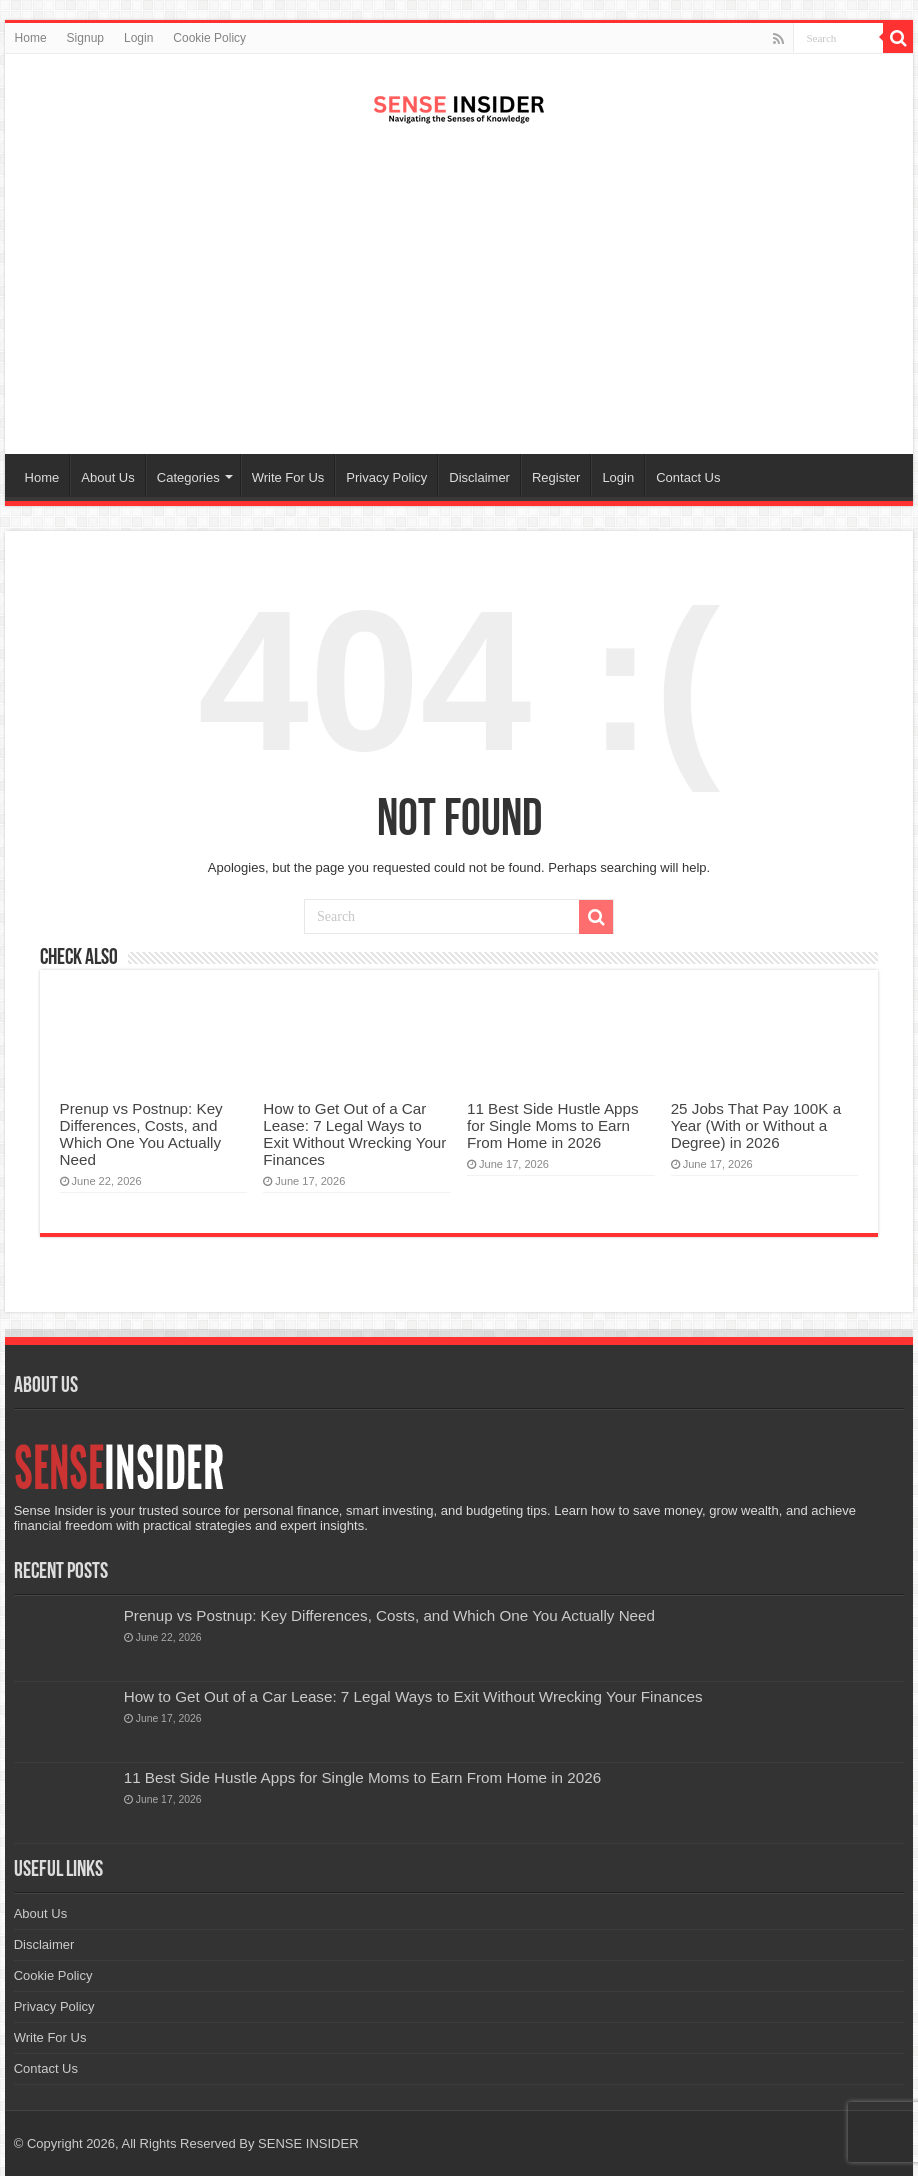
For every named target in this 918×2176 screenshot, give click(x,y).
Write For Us (288, 477)
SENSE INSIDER (308, 2143)
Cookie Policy (209, 38)
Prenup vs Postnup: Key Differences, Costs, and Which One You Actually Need (141, 1134)
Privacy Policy (386, 477)
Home (31, 38)
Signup (85, 38)
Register (556, 477)
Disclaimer (479, 477)
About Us (107, 477)
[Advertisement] (459, 294)
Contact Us (688, 477)
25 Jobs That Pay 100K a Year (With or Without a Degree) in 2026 (756, 1125)
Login (138, 38)
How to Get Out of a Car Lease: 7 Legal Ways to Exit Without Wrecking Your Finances (354, 1134)
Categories (188, 477)
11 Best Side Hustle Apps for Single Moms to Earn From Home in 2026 (553, 1125)
